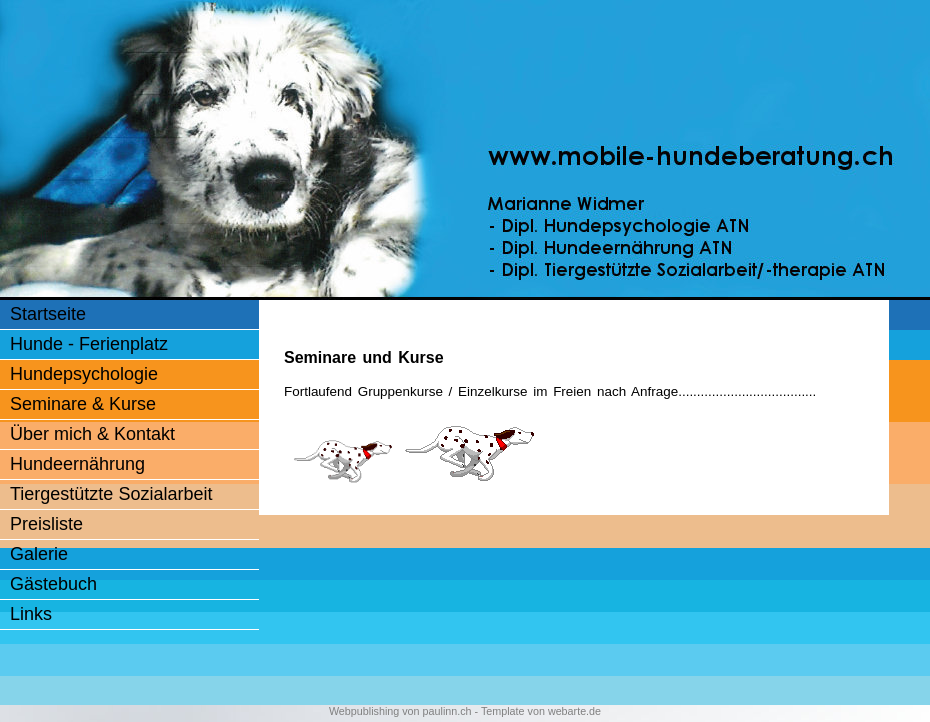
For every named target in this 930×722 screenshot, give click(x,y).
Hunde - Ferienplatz (89, 344)
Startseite (48, 314)
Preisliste (46, 524)
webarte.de (574, 711)
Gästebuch (53, 584)
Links (31, 614)
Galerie (39, 554)
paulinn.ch (447, 711)
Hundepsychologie (84, 374)
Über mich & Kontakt (92, 434)
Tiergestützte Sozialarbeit (111, 494)
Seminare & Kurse (83, 404)
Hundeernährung (77, 464)
